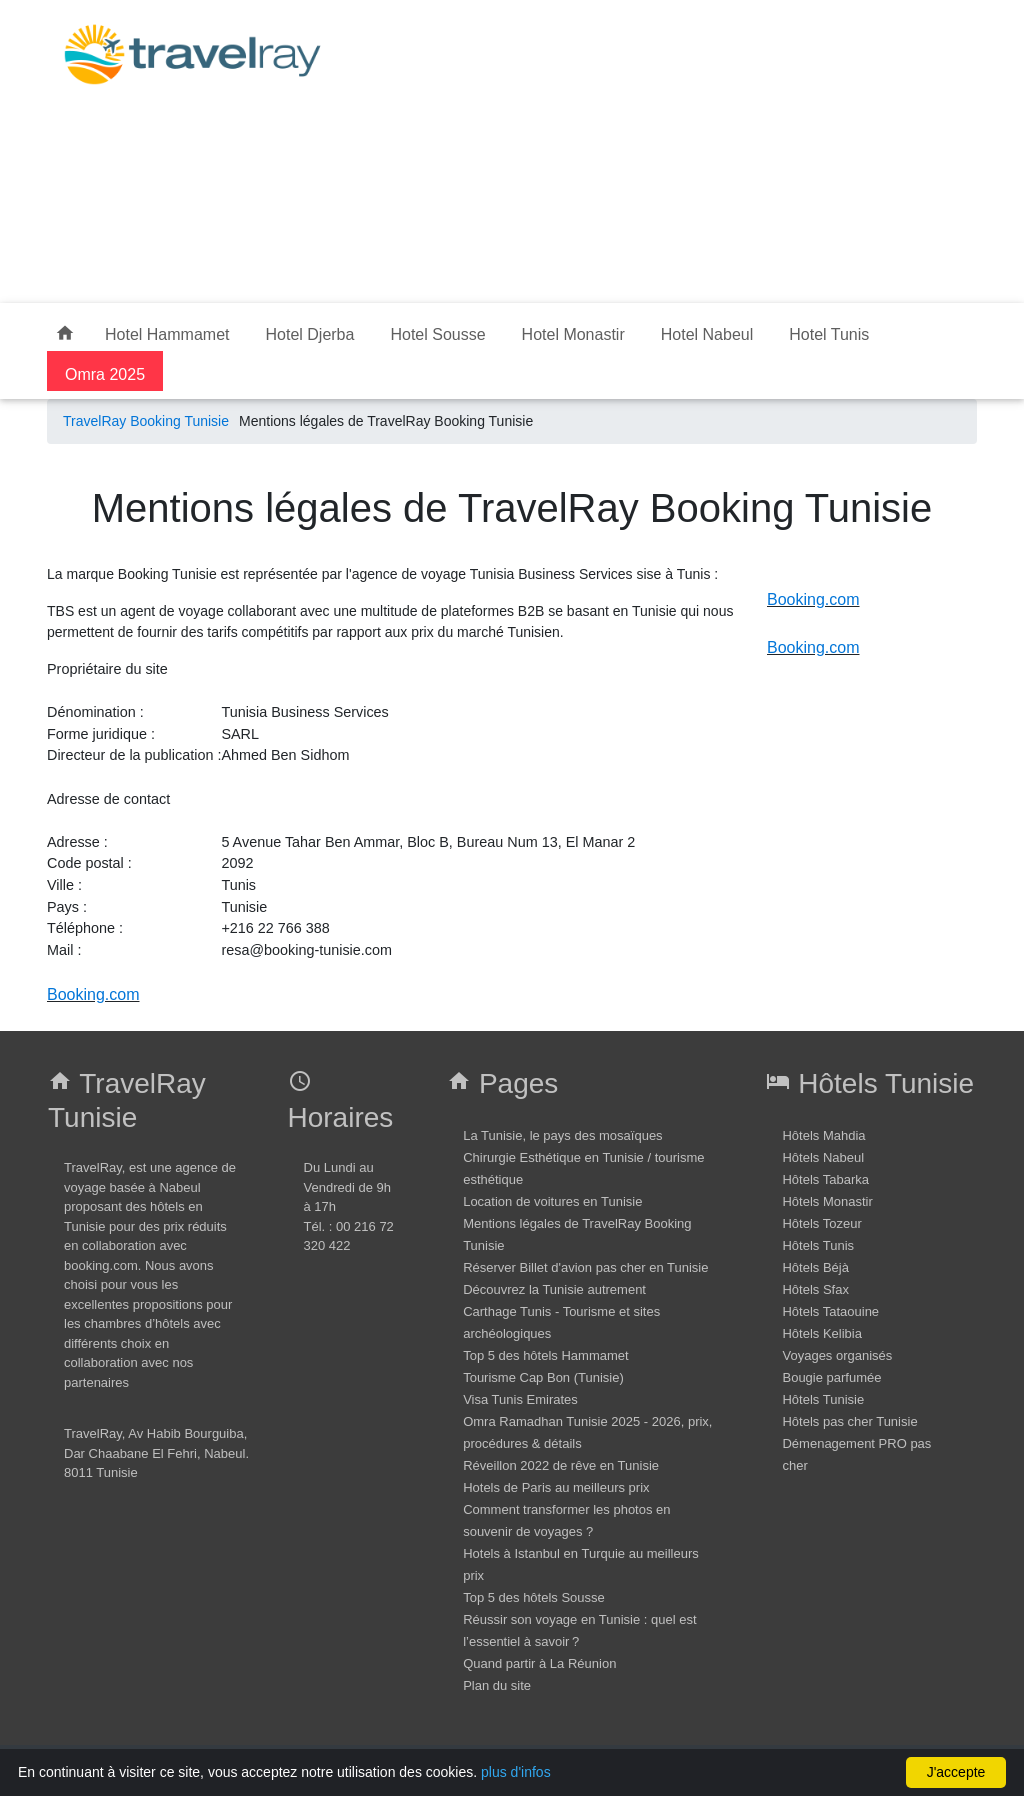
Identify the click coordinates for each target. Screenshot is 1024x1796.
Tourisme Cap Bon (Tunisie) (543, 1377)
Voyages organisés (837, 1355)
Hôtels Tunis (818, 1245)
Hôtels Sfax (815, 1289)
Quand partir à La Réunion (539, 1663)
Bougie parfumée (831, 1377)
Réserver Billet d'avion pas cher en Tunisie (585, 1267)
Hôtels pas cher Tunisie (849, 1421)
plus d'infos (516, 1772)
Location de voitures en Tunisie (552, 1201)
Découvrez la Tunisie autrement (554, 1289)
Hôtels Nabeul (823, 1157)
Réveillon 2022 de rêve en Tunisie (561, 1465)
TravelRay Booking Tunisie (146, 421)
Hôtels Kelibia (822, 1333)
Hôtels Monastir (827, 1201)
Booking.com (93, 994)
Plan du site (497, 1685)
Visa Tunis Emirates (520, 1399)
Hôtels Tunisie (823, 1399)
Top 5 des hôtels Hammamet (545, 1355)
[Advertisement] (663, 148)
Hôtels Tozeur (821, 1223)
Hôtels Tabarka (825, 1179)
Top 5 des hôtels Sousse (534, 1597)
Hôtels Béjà (815, 1267)
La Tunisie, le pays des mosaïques (562, 1135)
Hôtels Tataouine (830, 1311)
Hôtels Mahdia (823, 1135)
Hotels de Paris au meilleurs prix (556, 1487)
